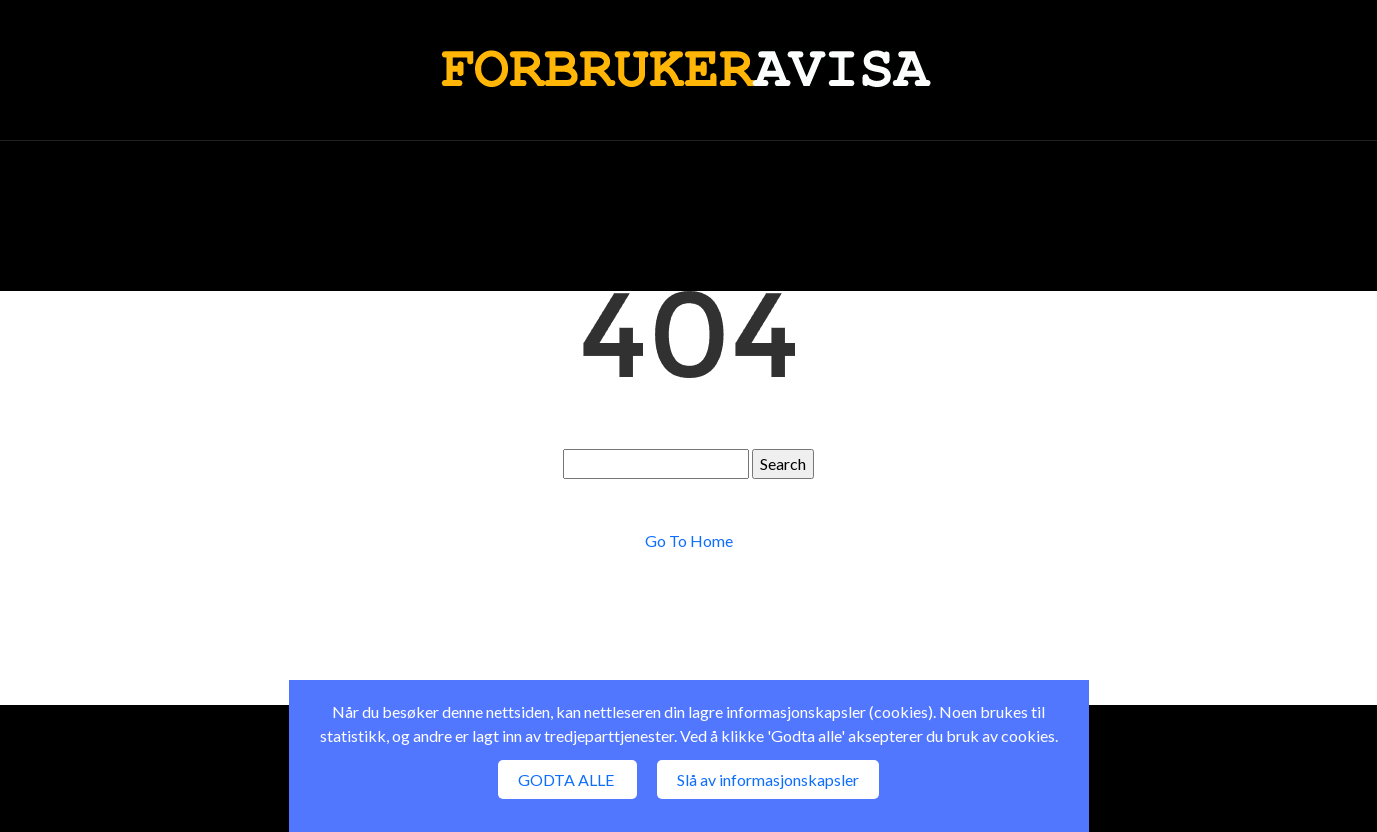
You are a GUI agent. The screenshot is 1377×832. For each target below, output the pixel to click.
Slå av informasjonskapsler (768, 779)
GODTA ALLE (567, 779)
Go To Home (689, 540)
